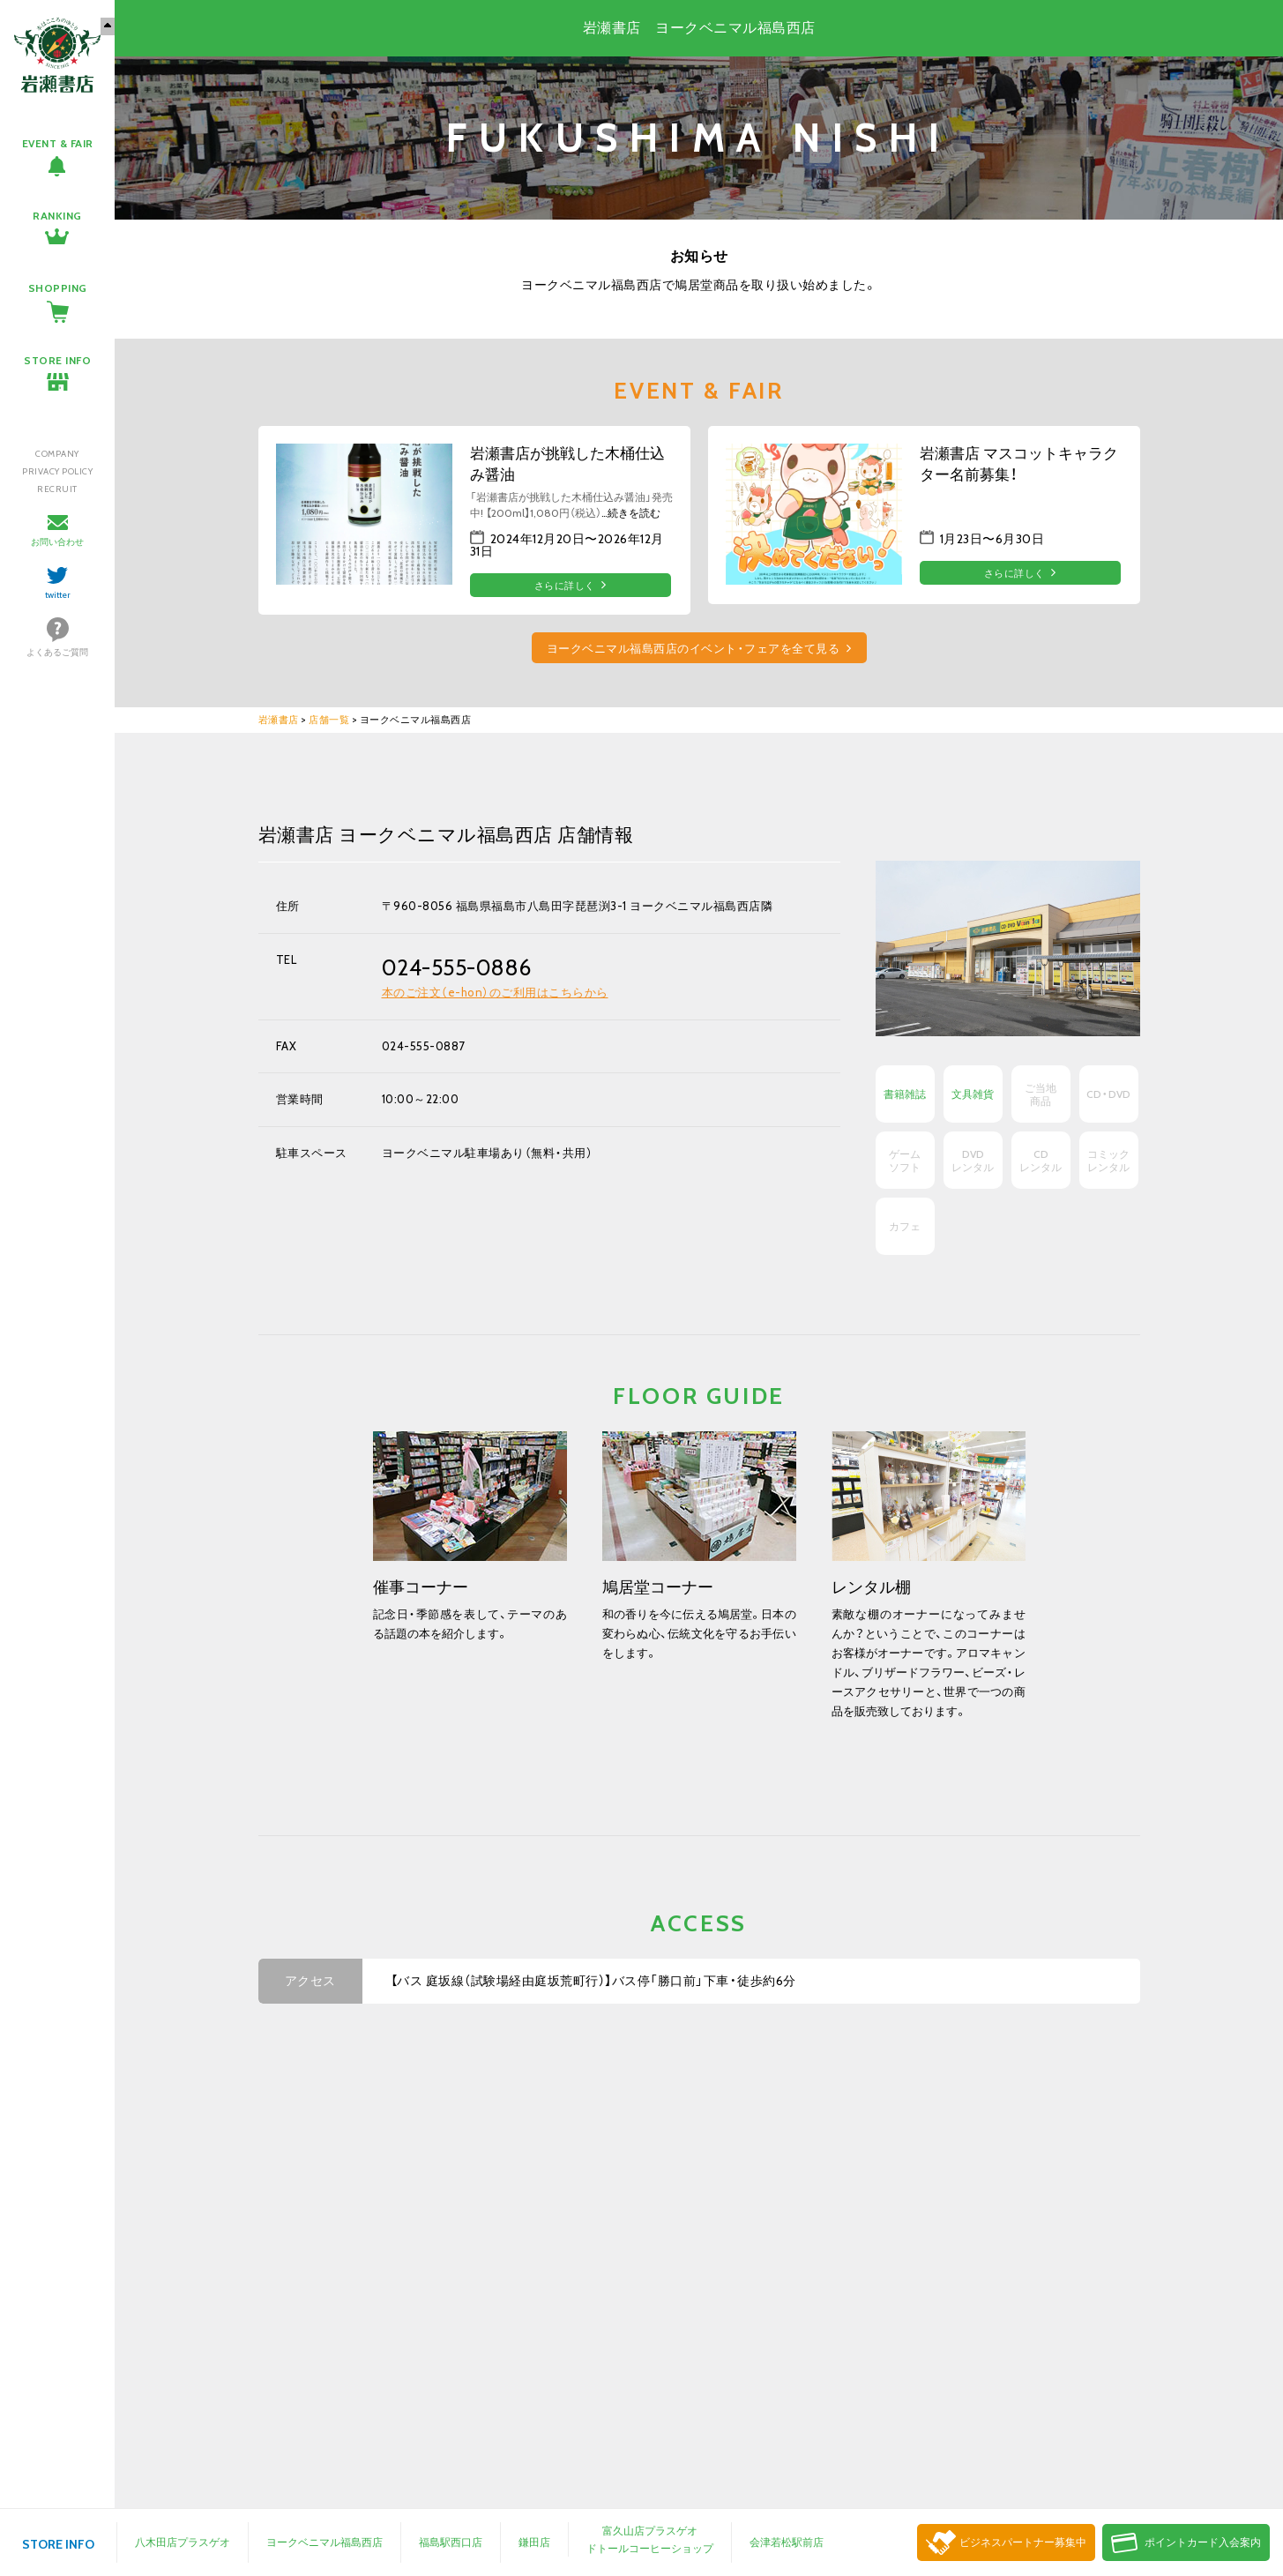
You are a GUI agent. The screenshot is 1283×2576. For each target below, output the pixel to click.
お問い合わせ (57, 542)
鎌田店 (534, 2542)
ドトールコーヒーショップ (649, 2548)
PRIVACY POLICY (57, 471)
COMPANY (57, 453)
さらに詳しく (564, 585)
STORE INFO (57, 360)
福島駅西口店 (450, 2542)
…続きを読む (630, 512)
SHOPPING (57, 288)
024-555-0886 (457, 967)
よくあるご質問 (57, 652)
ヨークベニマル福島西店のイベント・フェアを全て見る (693, 648)
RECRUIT (57, 489)
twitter (58, 595)
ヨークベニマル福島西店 (324, 2542)
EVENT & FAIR (57, 143)
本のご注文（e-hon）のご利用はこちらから (495, 992)
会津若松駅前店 (787, 2542)
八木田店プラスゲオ (182, 2542)
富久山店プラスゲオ (649, 2530)
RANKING (57, 215)
